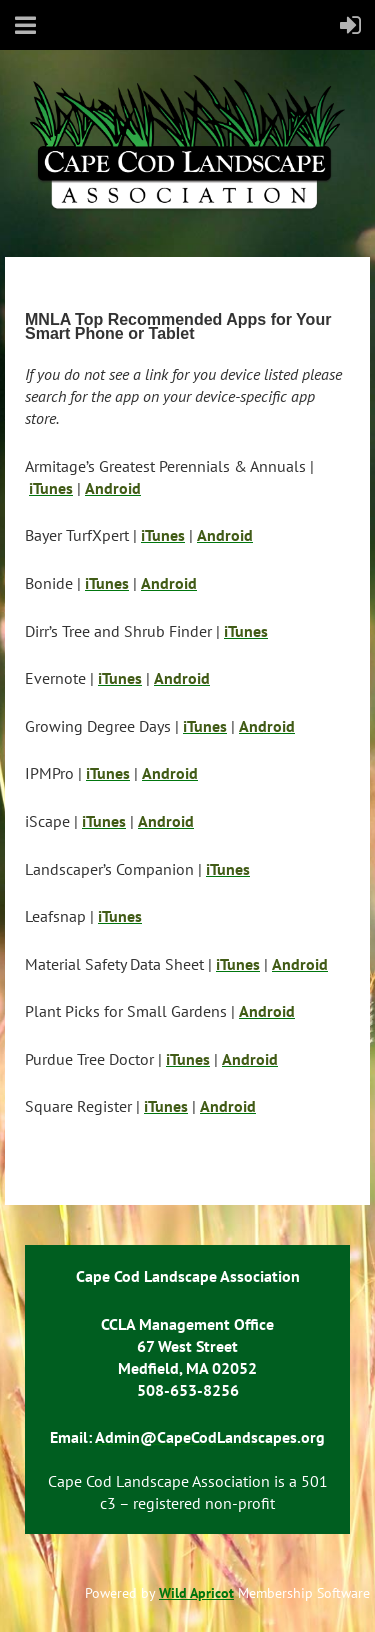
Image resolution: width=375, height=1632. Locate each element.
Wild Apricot (196, 1593)
